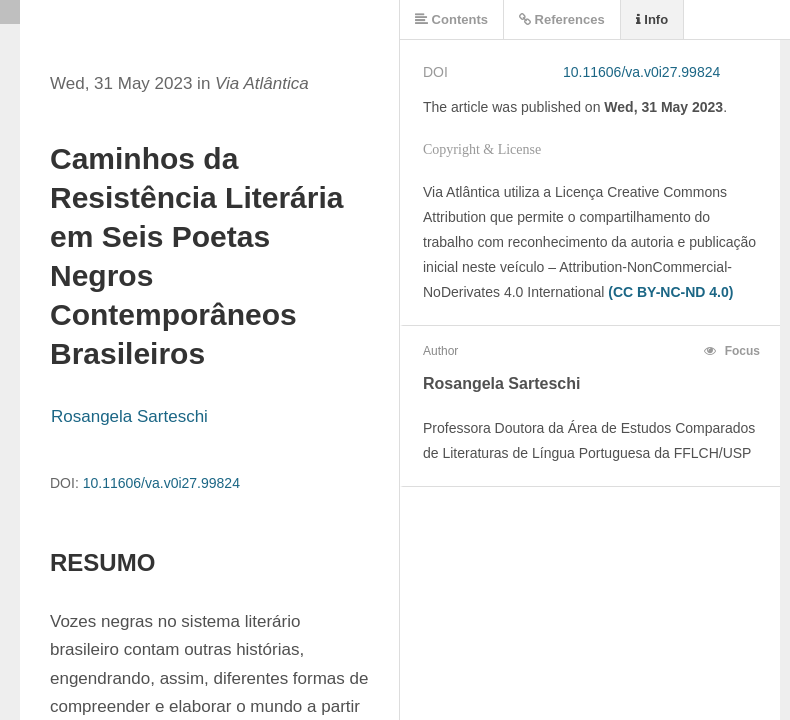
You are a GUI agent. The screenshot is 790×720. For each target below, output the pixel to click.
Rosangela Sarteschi (129, 416)
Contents (451, 19)
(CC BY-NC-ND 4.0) (670, 292)
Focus (732, 351)
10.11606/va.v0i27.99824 (161, 483)
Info (652, 19)
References (562, 19)
